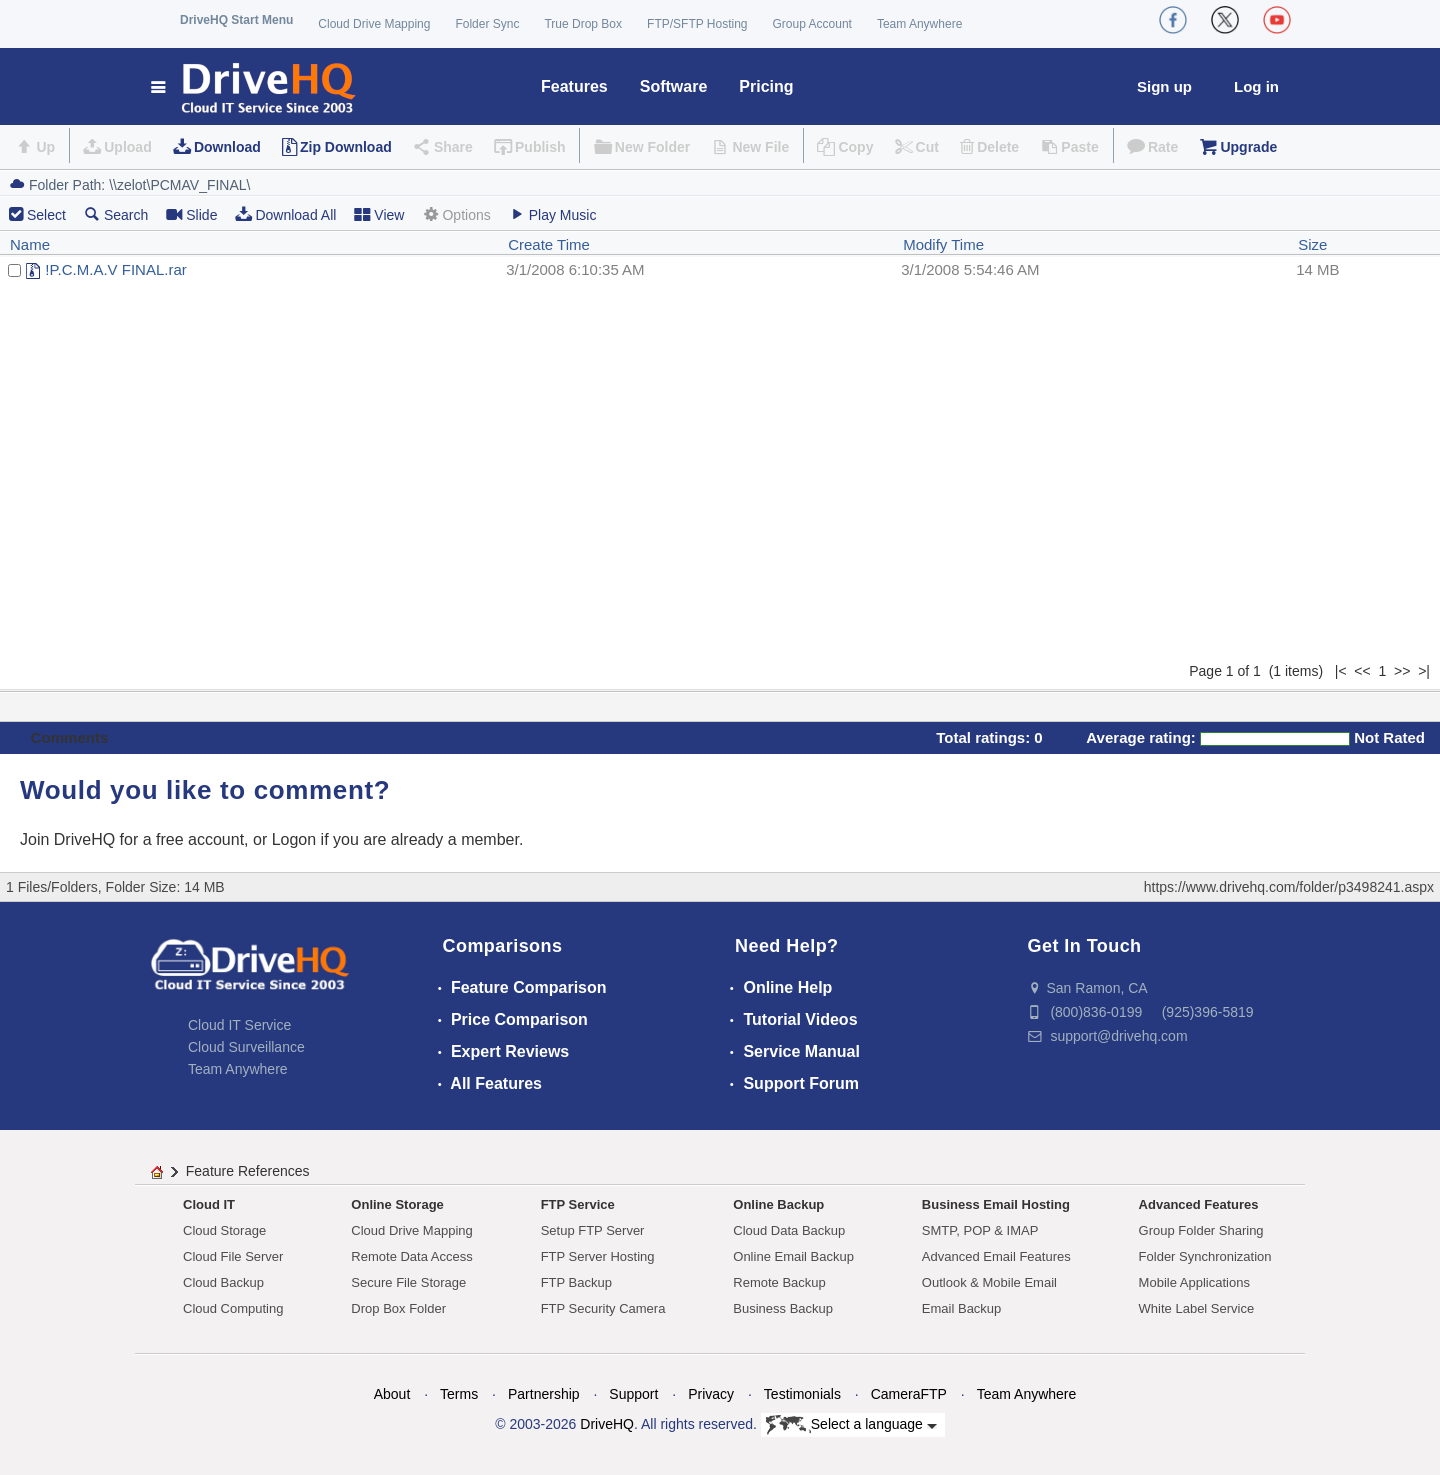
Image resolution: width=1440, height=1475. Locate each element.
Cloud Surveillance (246, 1047)
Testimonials (802, 1394)
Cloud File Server (233, 1256)
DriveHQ (607, 1424)
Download (227, 147)
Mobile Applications (1194, 1282)
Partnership (544, 1394)
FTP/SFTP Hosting (697, 24)
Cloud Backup (223, 1282)
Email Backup (961, 1308)
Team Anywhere (919, 24)
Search (116, 214)
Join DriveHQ (70, 839)
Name (30, 244)
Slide (191, 214)
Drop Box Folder (398, 1308)
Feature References (248, 1171)
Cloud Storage (224, 1230)
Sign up (1164, 86)
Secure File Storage (408, 1282)
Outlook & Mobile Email (989, 1282)
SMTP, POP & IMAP (980, 1230)
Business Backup (783, 1308)
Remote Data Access (411, 1256)
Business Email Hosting (996, 1204)
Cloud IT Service (239, 1025)
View (379, 214)
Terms (459, 1394)
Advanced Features (1199, 1204)
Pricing (766, 86)
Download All (285, 214)
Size (1312, 244)
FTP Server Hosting (598, 1256)
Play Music (553, 214)
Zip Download (346, 147)
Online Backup (778, 1204)
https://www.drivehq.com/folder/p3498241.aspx (1289, 887)
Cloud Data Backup (789, 1230)
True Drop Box (583, 24)
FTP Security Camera (603, 1308)
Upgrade (1248, 147)
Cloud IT (209, 1204)
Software (674, 86)
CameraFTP (909, 1394)
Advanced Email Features (996, 1256)
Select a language (851, 1425)
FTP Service (578, 1204)
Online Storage (397, 1204)
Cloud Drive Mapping (374, 24)
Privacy (711, 1394)
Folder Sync (487, 24)
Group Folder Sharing (1201, 1230)
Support (633, 1394)
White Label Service (1197, 1308)
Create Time (549, 244)
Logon (294, 839)
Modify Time (943, 244)
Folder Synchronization (1205, 1256)
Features (574, 86)
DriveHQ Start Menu (236, 20)
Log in (1256, 86)
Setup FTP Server (593, 1230)
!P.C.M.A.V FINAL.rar (115, 269)
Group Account (812, 24)
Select (46, 215)
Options (456, 214)
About (392, 1394)
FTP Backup (576, 1282)
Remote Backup (779, 1282)
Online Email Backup (793, 1256)
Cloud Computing (233, 1308)
